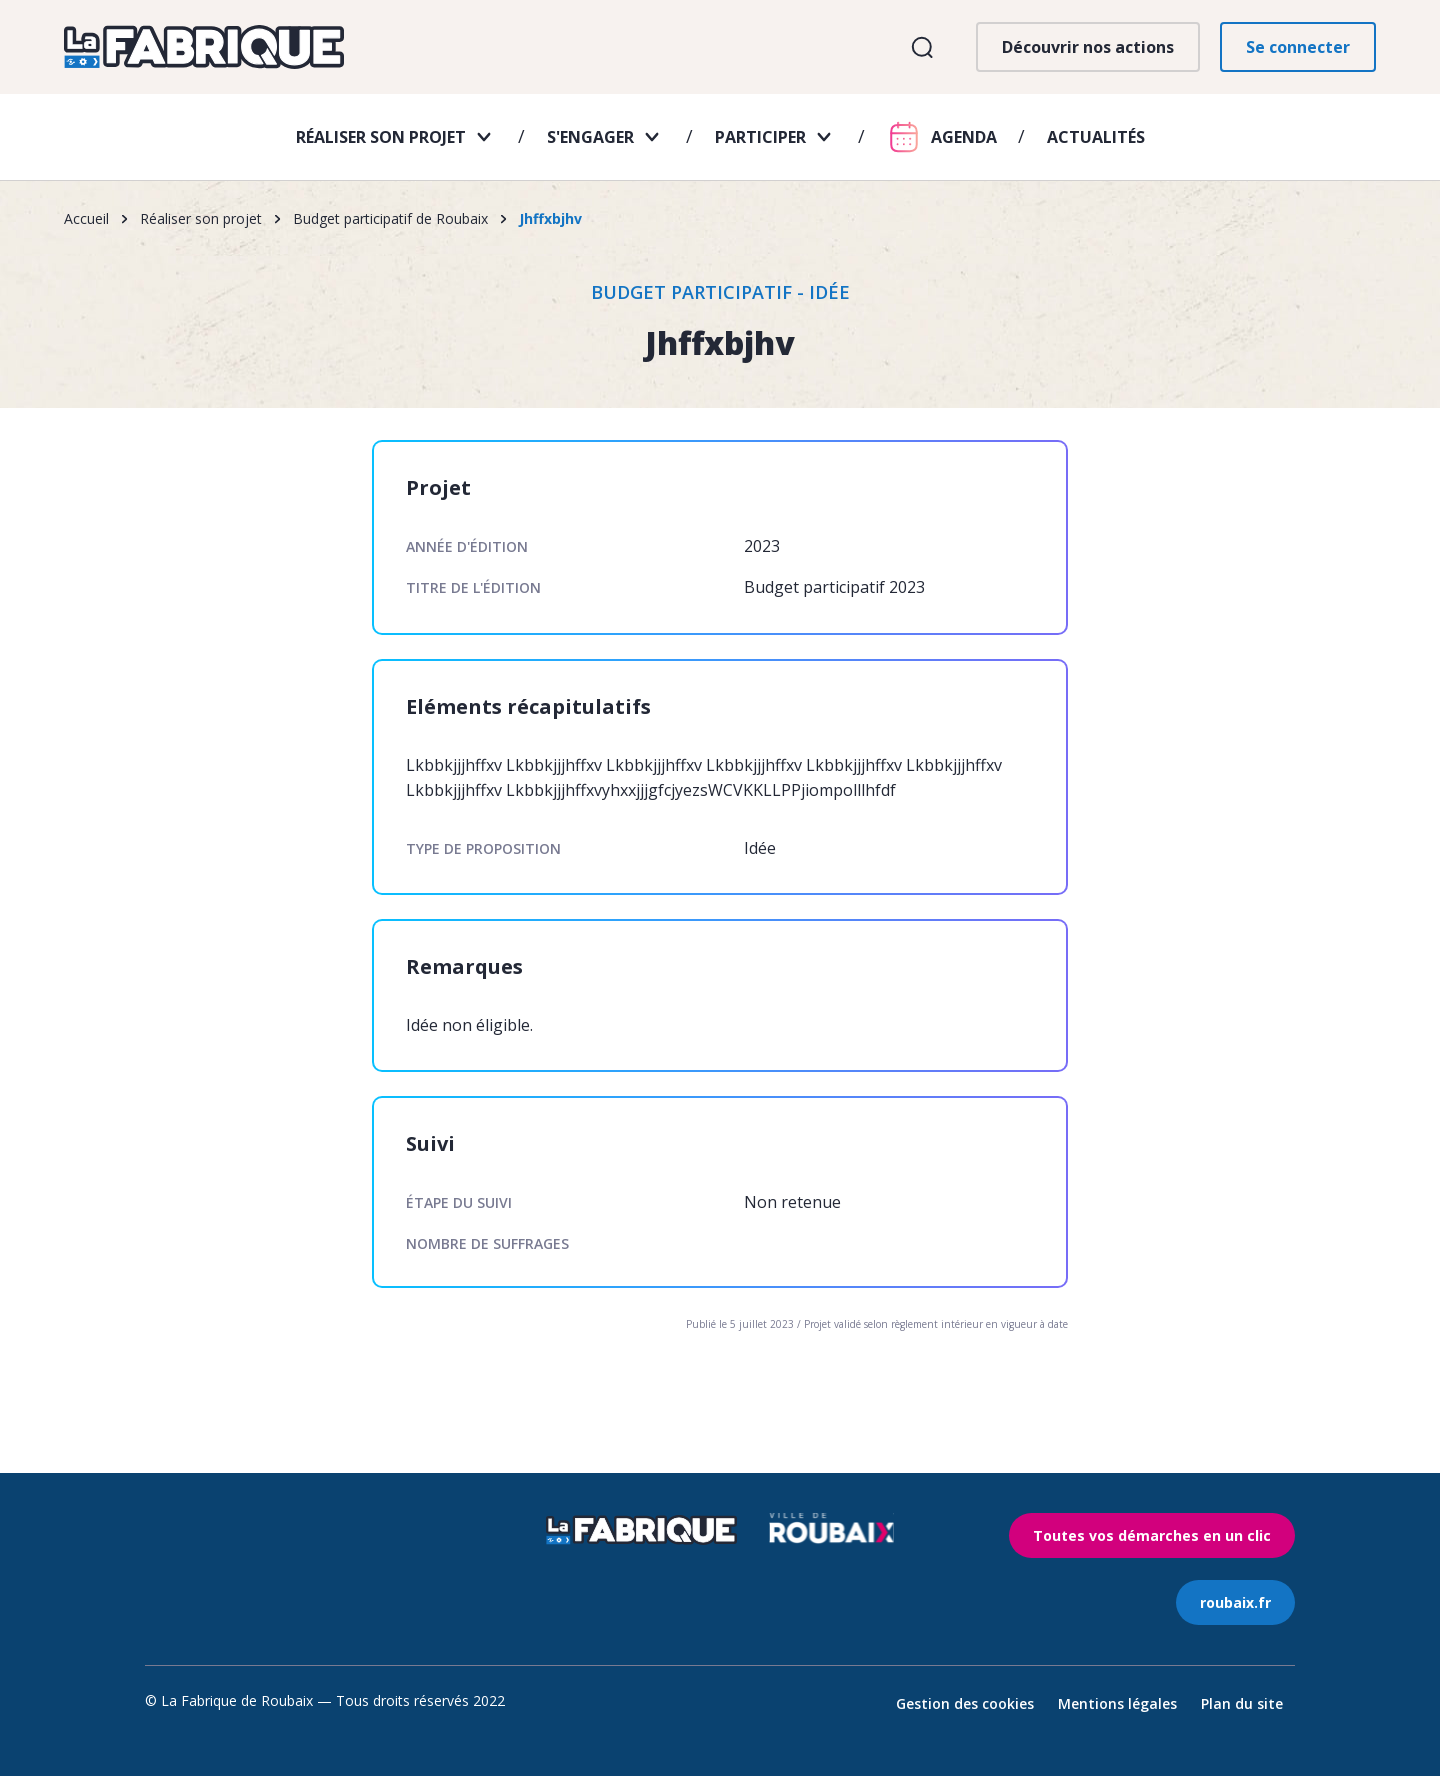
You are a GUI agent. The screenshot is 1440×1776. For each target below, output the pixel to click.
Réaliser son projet (381, 137)
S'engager (590, 137)
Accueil (86, 218)
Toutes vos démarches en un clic (1152, 1535)
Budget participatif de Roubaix (390, 218)
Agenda (964, 137)
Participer (760, 137)
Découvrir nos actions (1088, 47)
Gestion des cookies (965, 1703)
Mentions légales (1117, 1703)
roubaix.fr (1235, 1602)
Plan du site (1242, 1703)
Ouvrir (921, 47)
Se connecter (1298, 47)
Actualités (1096, 137)
